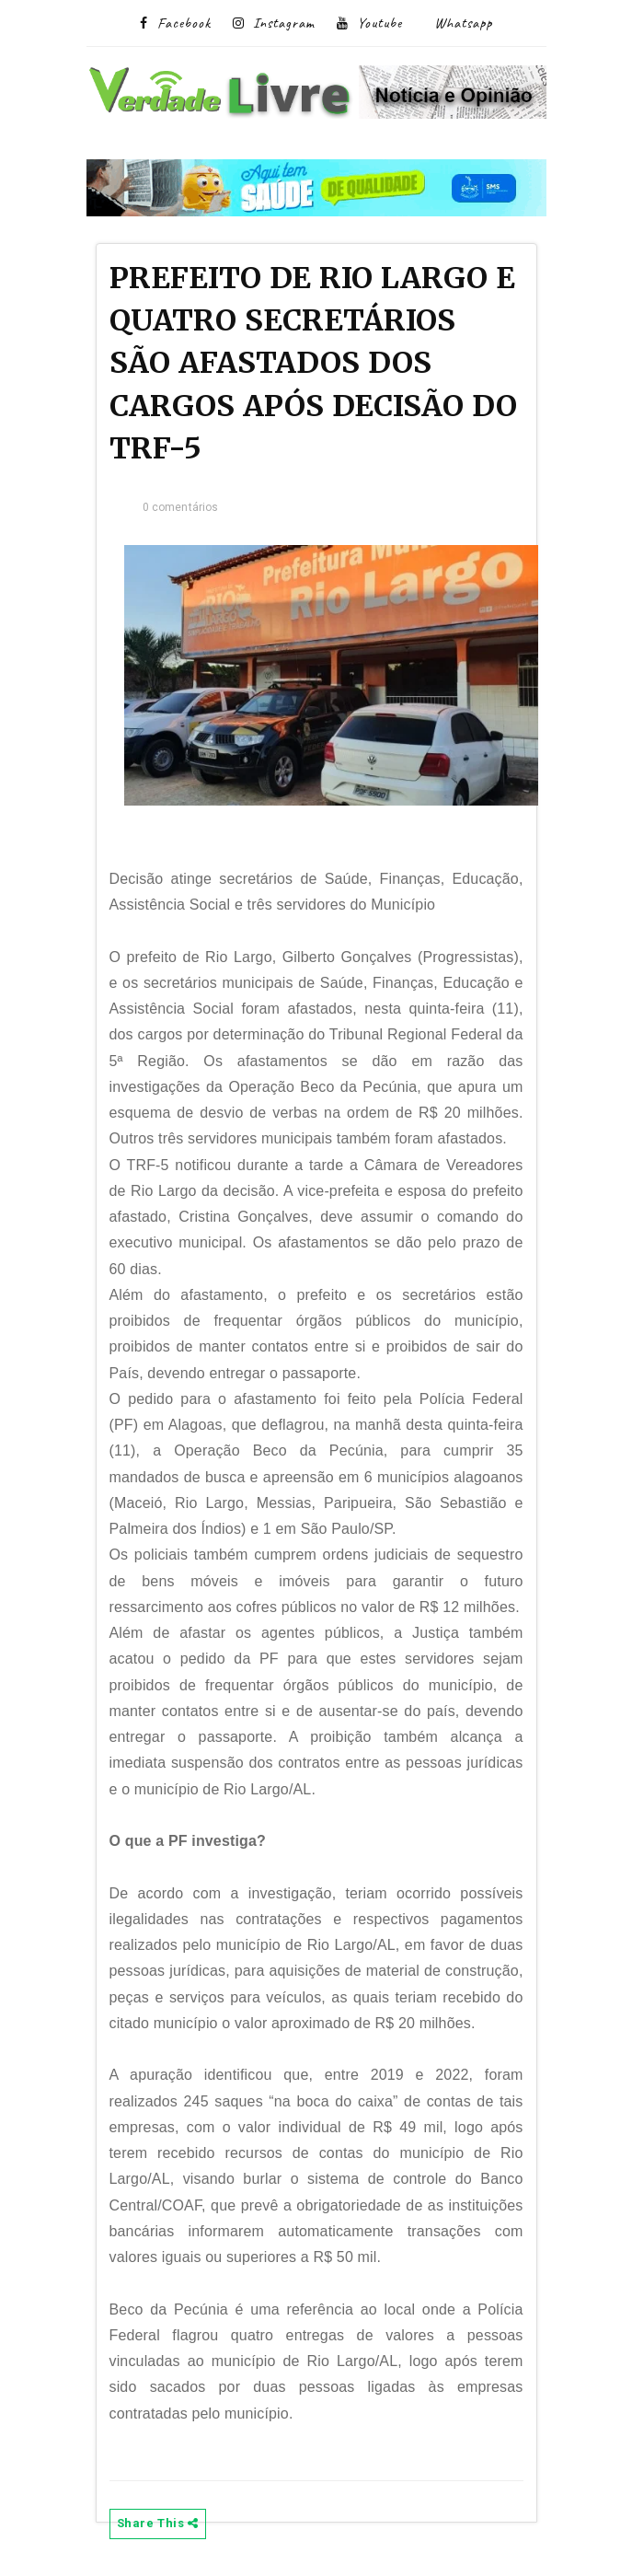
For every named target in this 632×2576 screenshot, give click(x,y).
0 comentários (181, 507)
